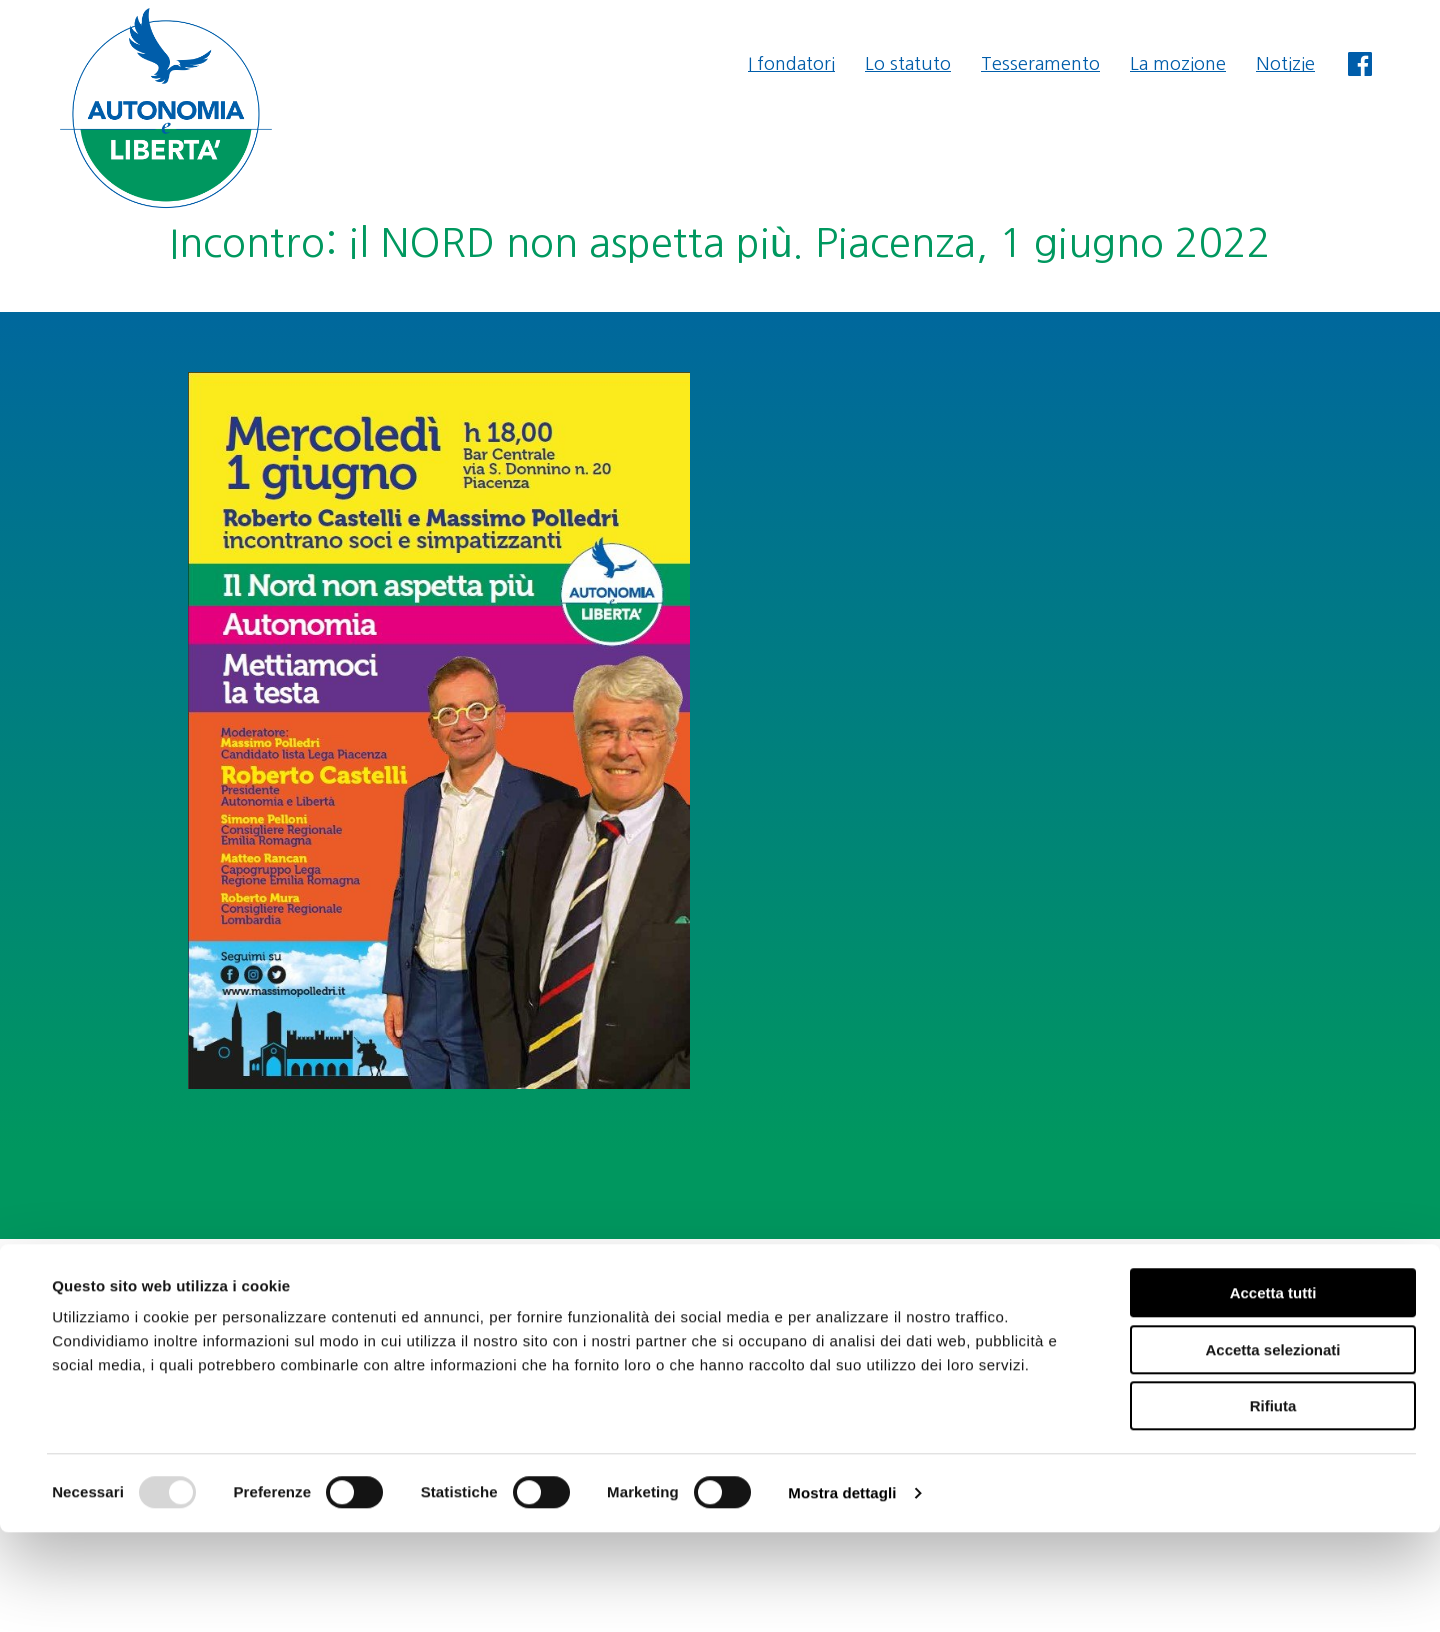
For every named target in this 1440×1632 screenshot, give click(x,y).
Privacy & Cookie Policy (1300, 1336)
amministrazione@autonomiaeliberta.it (1234, 1309)
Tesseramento (1040, 64)
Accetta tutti (1273, 1392)
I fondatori (791, 64)
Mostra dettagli (842, 1592)
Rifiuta (1273, 1505)
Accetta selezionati (1272, 1449)
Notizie (1285, 64)
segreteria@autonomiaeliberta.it (1262, 1282)
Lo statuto (908, 64)
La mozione (1178, 64)
